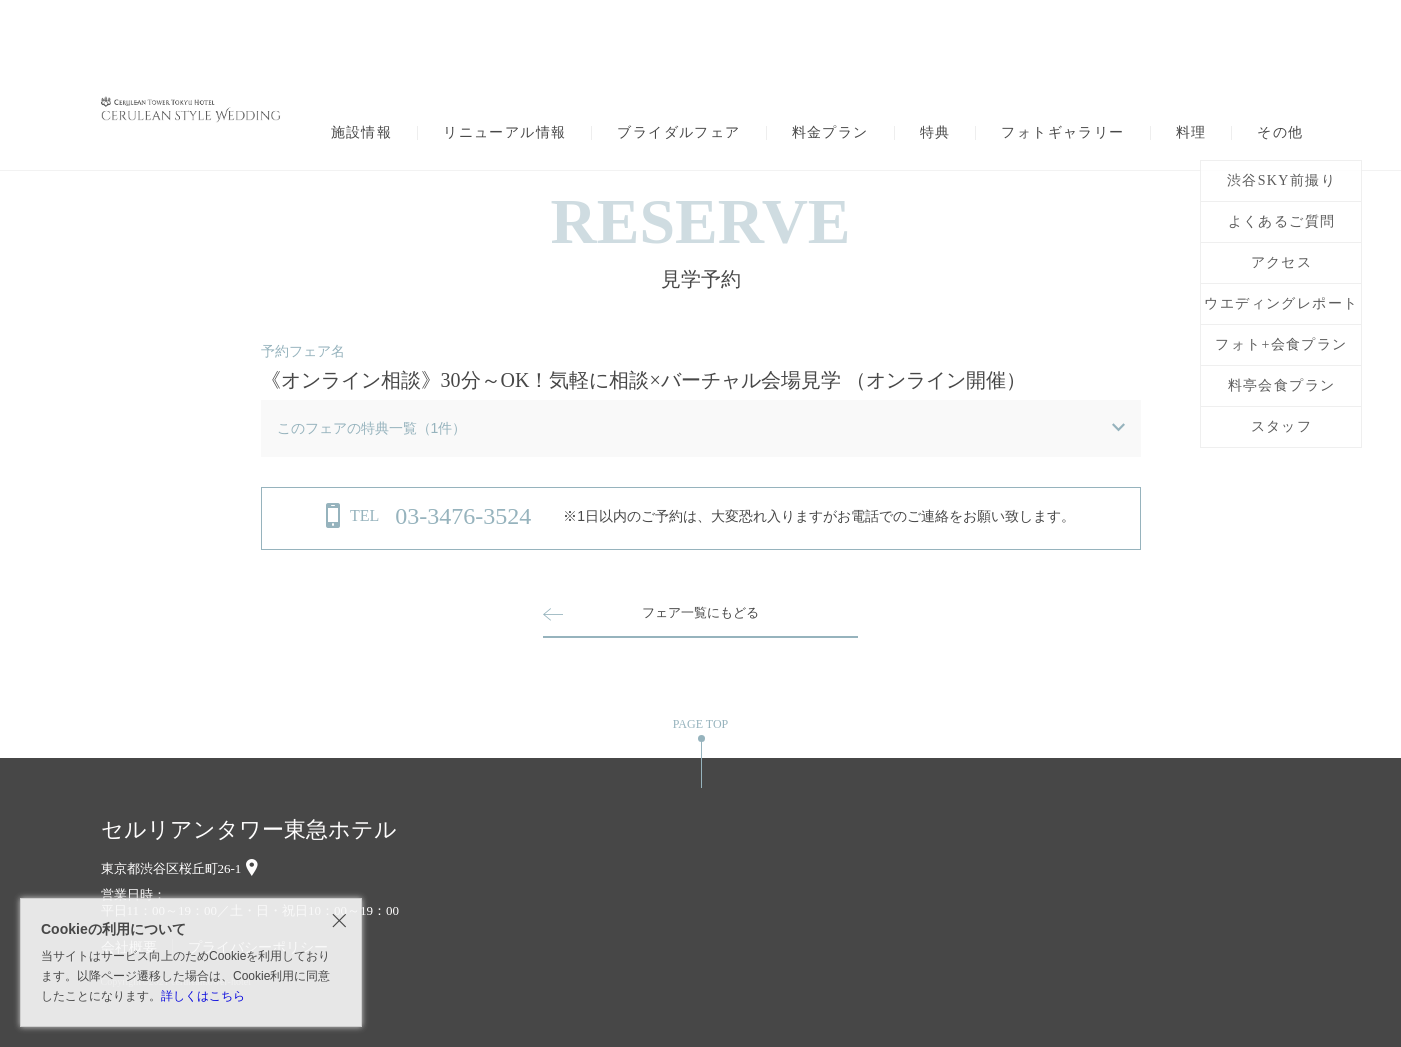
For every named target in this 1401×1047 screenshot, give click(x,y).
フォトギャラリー (1062, 133)
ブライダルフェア (678, 133)
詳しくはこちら (203, 996)
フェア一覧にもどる (701, 612)
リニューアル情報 (504, 133)
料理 (1191, 133)
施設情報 (362, 133)
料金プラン (830, 133)
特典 (935, 133)
